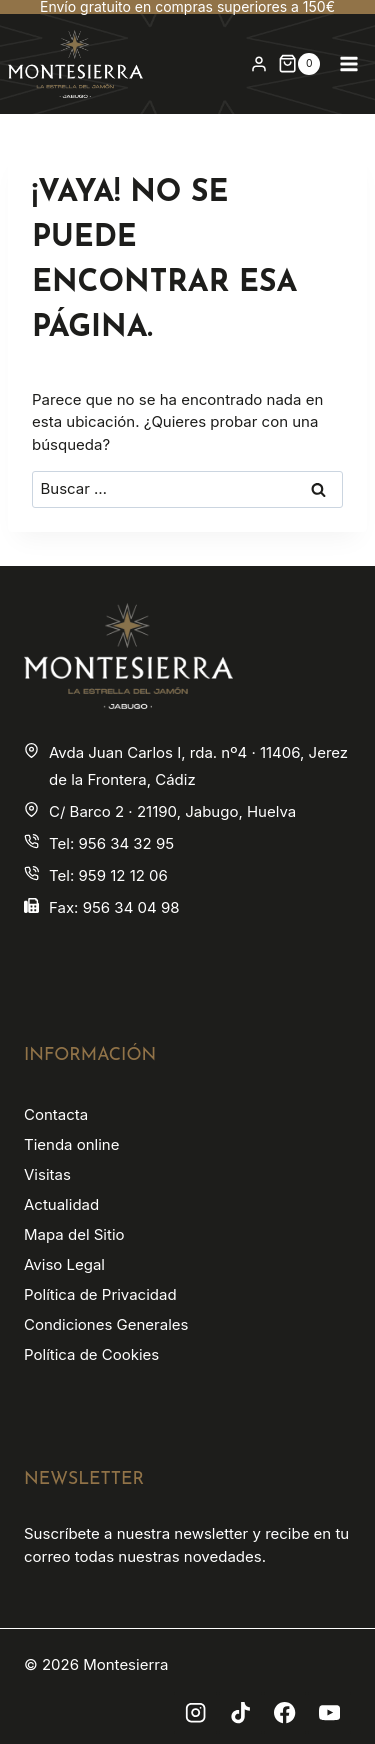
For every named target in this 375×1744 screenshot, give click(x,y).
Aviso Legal (64, 1264)
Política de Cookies (91, 1354)
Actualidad (61, 1204)
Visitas (47, 1174)
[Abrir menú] (348, 63)
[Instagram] (195, 1713)
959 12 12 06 (122, 875)
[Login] (259, 64)
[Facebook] (285, 1713)
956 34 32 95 (126, 843)
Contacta (56, 1114)
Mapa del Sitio (74, 1234)
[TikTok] (240, 1713)
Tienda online (71, 1144)
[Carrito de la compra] (299, 64)
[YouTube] (329, 1713)
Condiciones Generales (106, 1324)
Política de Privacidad (100, 1294)
